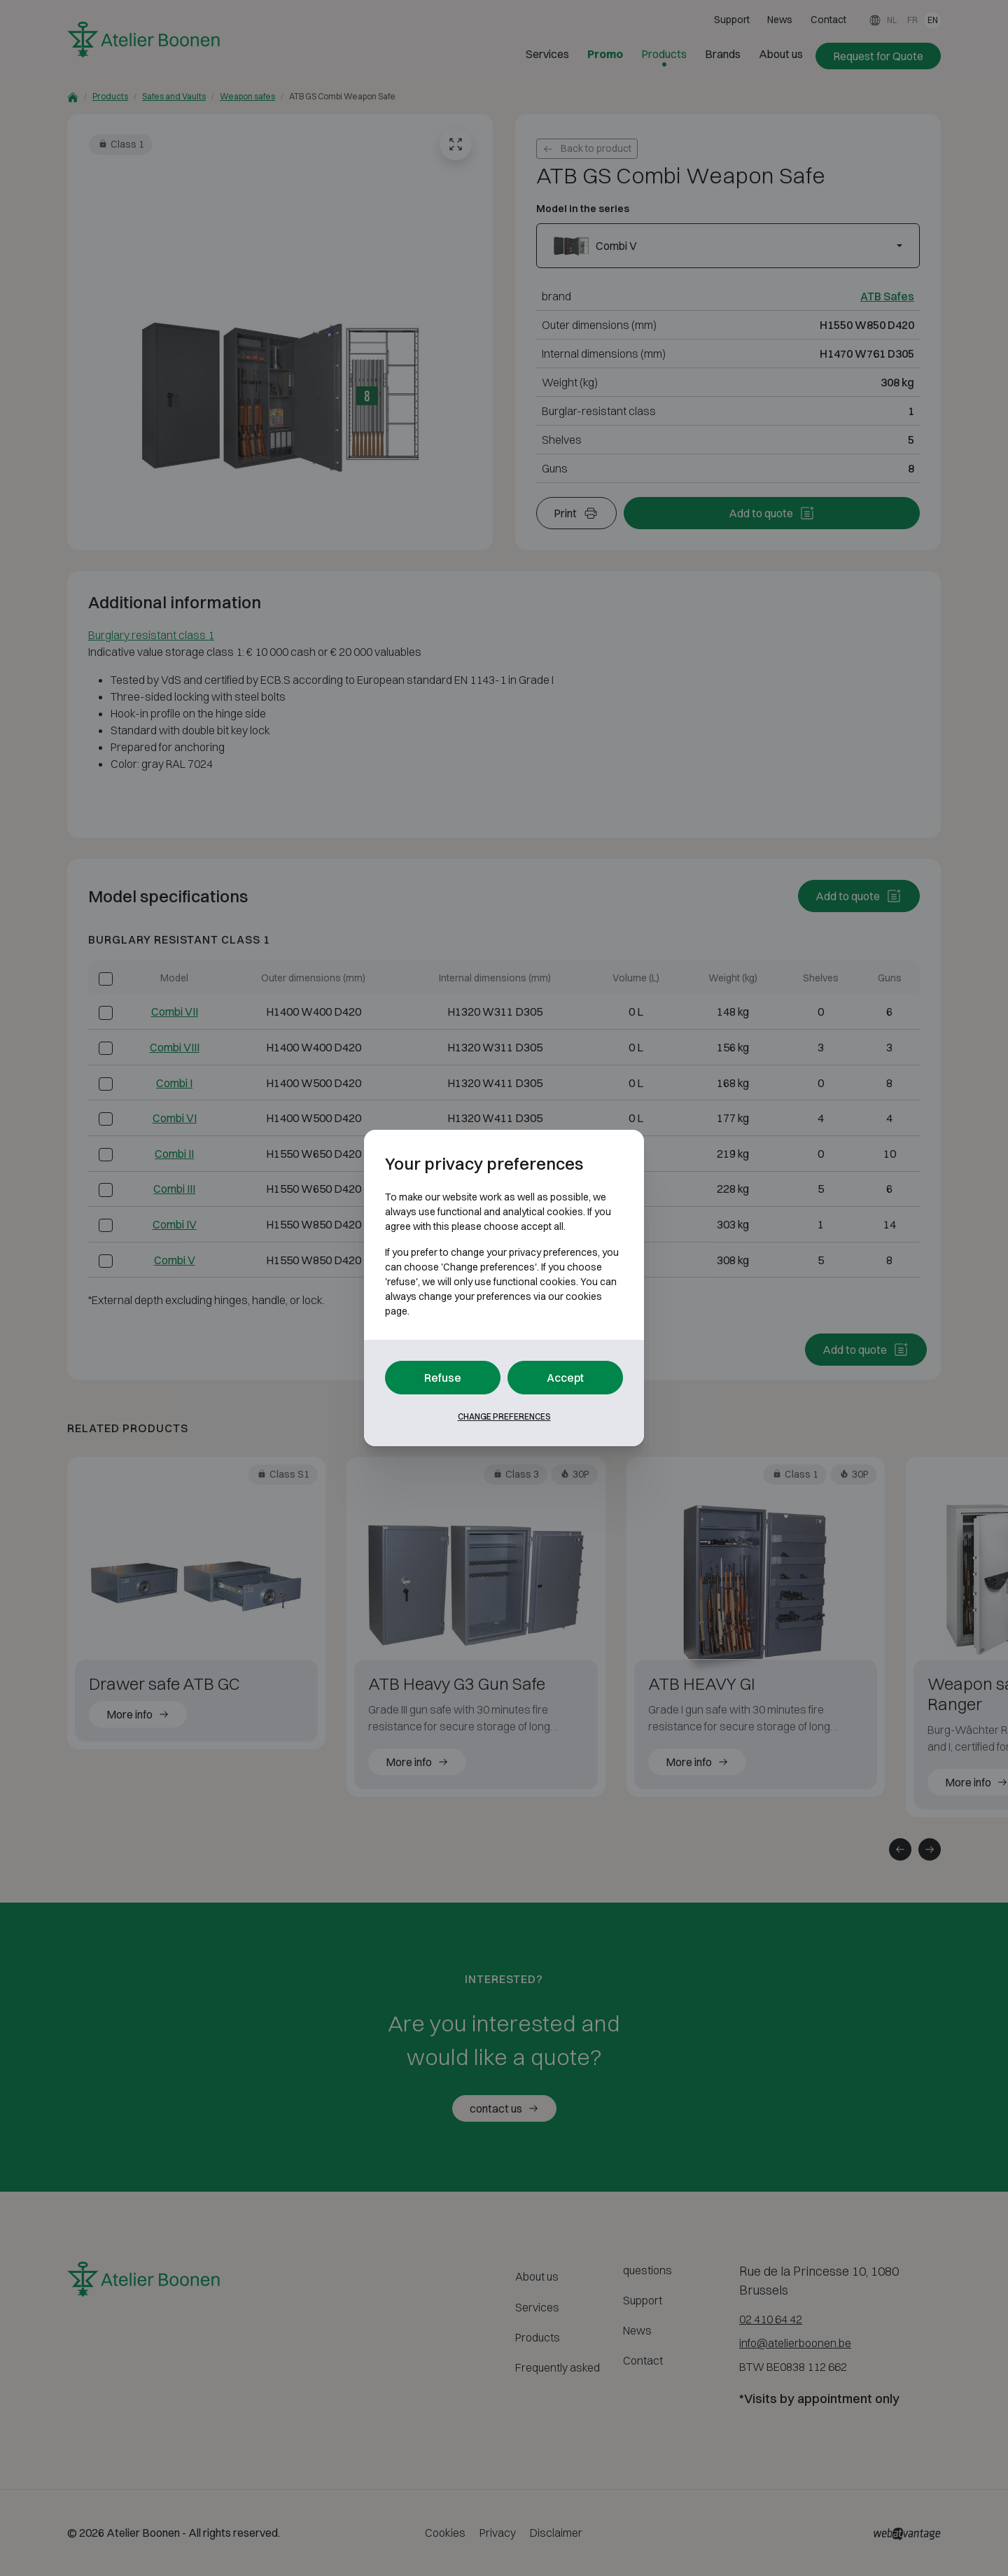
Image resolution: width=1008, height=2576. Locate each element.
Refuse (442, 1378)
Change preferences (504, 1416)
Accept (565, 1378)
